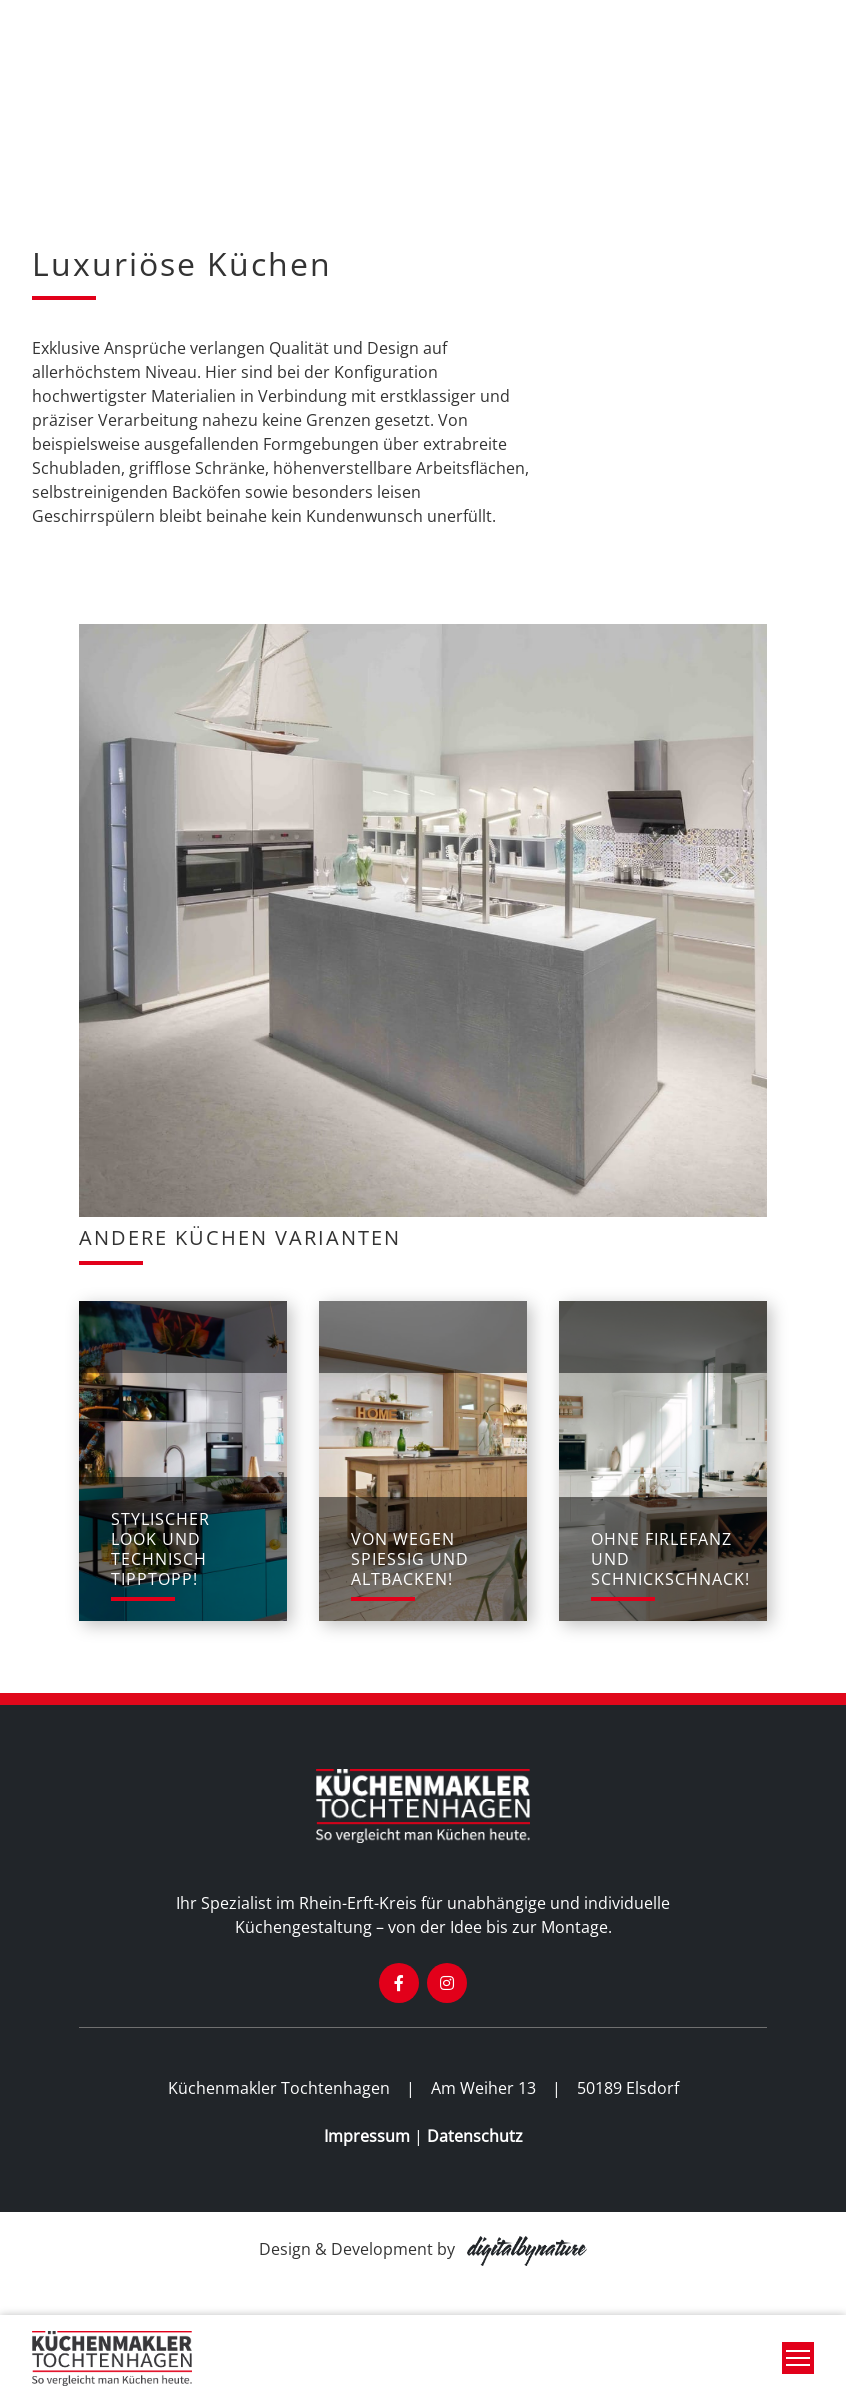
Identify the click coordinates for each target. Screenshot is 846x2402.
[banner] (112, 2358)
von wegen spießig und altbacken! (410, 1559)
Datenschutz (475, 2136)
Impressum (367, 2136)
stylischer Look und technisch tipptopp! (160, 1549)
